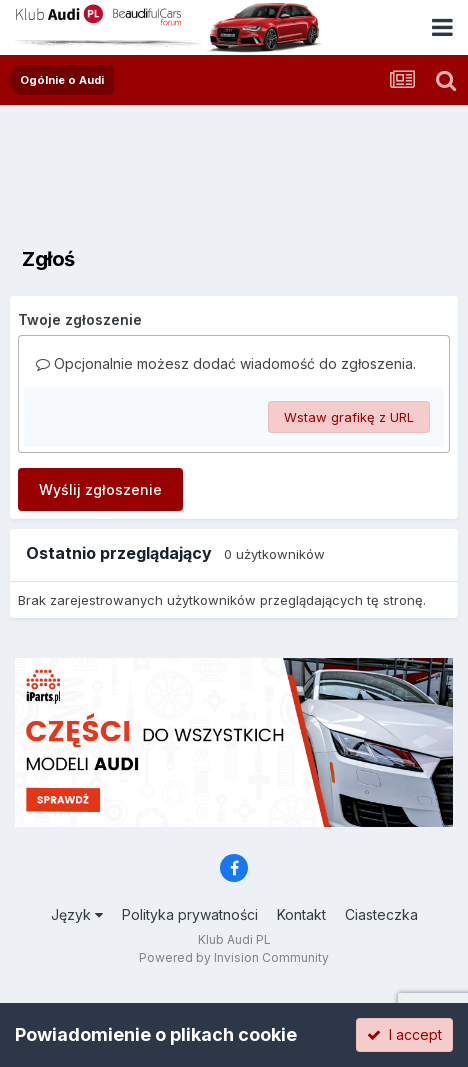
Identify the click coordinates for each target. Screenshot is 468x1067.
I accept (404, 1034)
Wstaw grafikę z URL (349, 417)
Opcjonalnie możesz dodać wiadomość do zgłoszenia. (226, 363)
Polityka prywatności (190, 914)
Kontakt (301, 914)
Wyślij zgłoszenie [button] (100, 489)
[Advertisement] (234, 165)
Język (77, 914)
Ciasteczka (381, 914)
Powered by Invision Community (234, 957)
